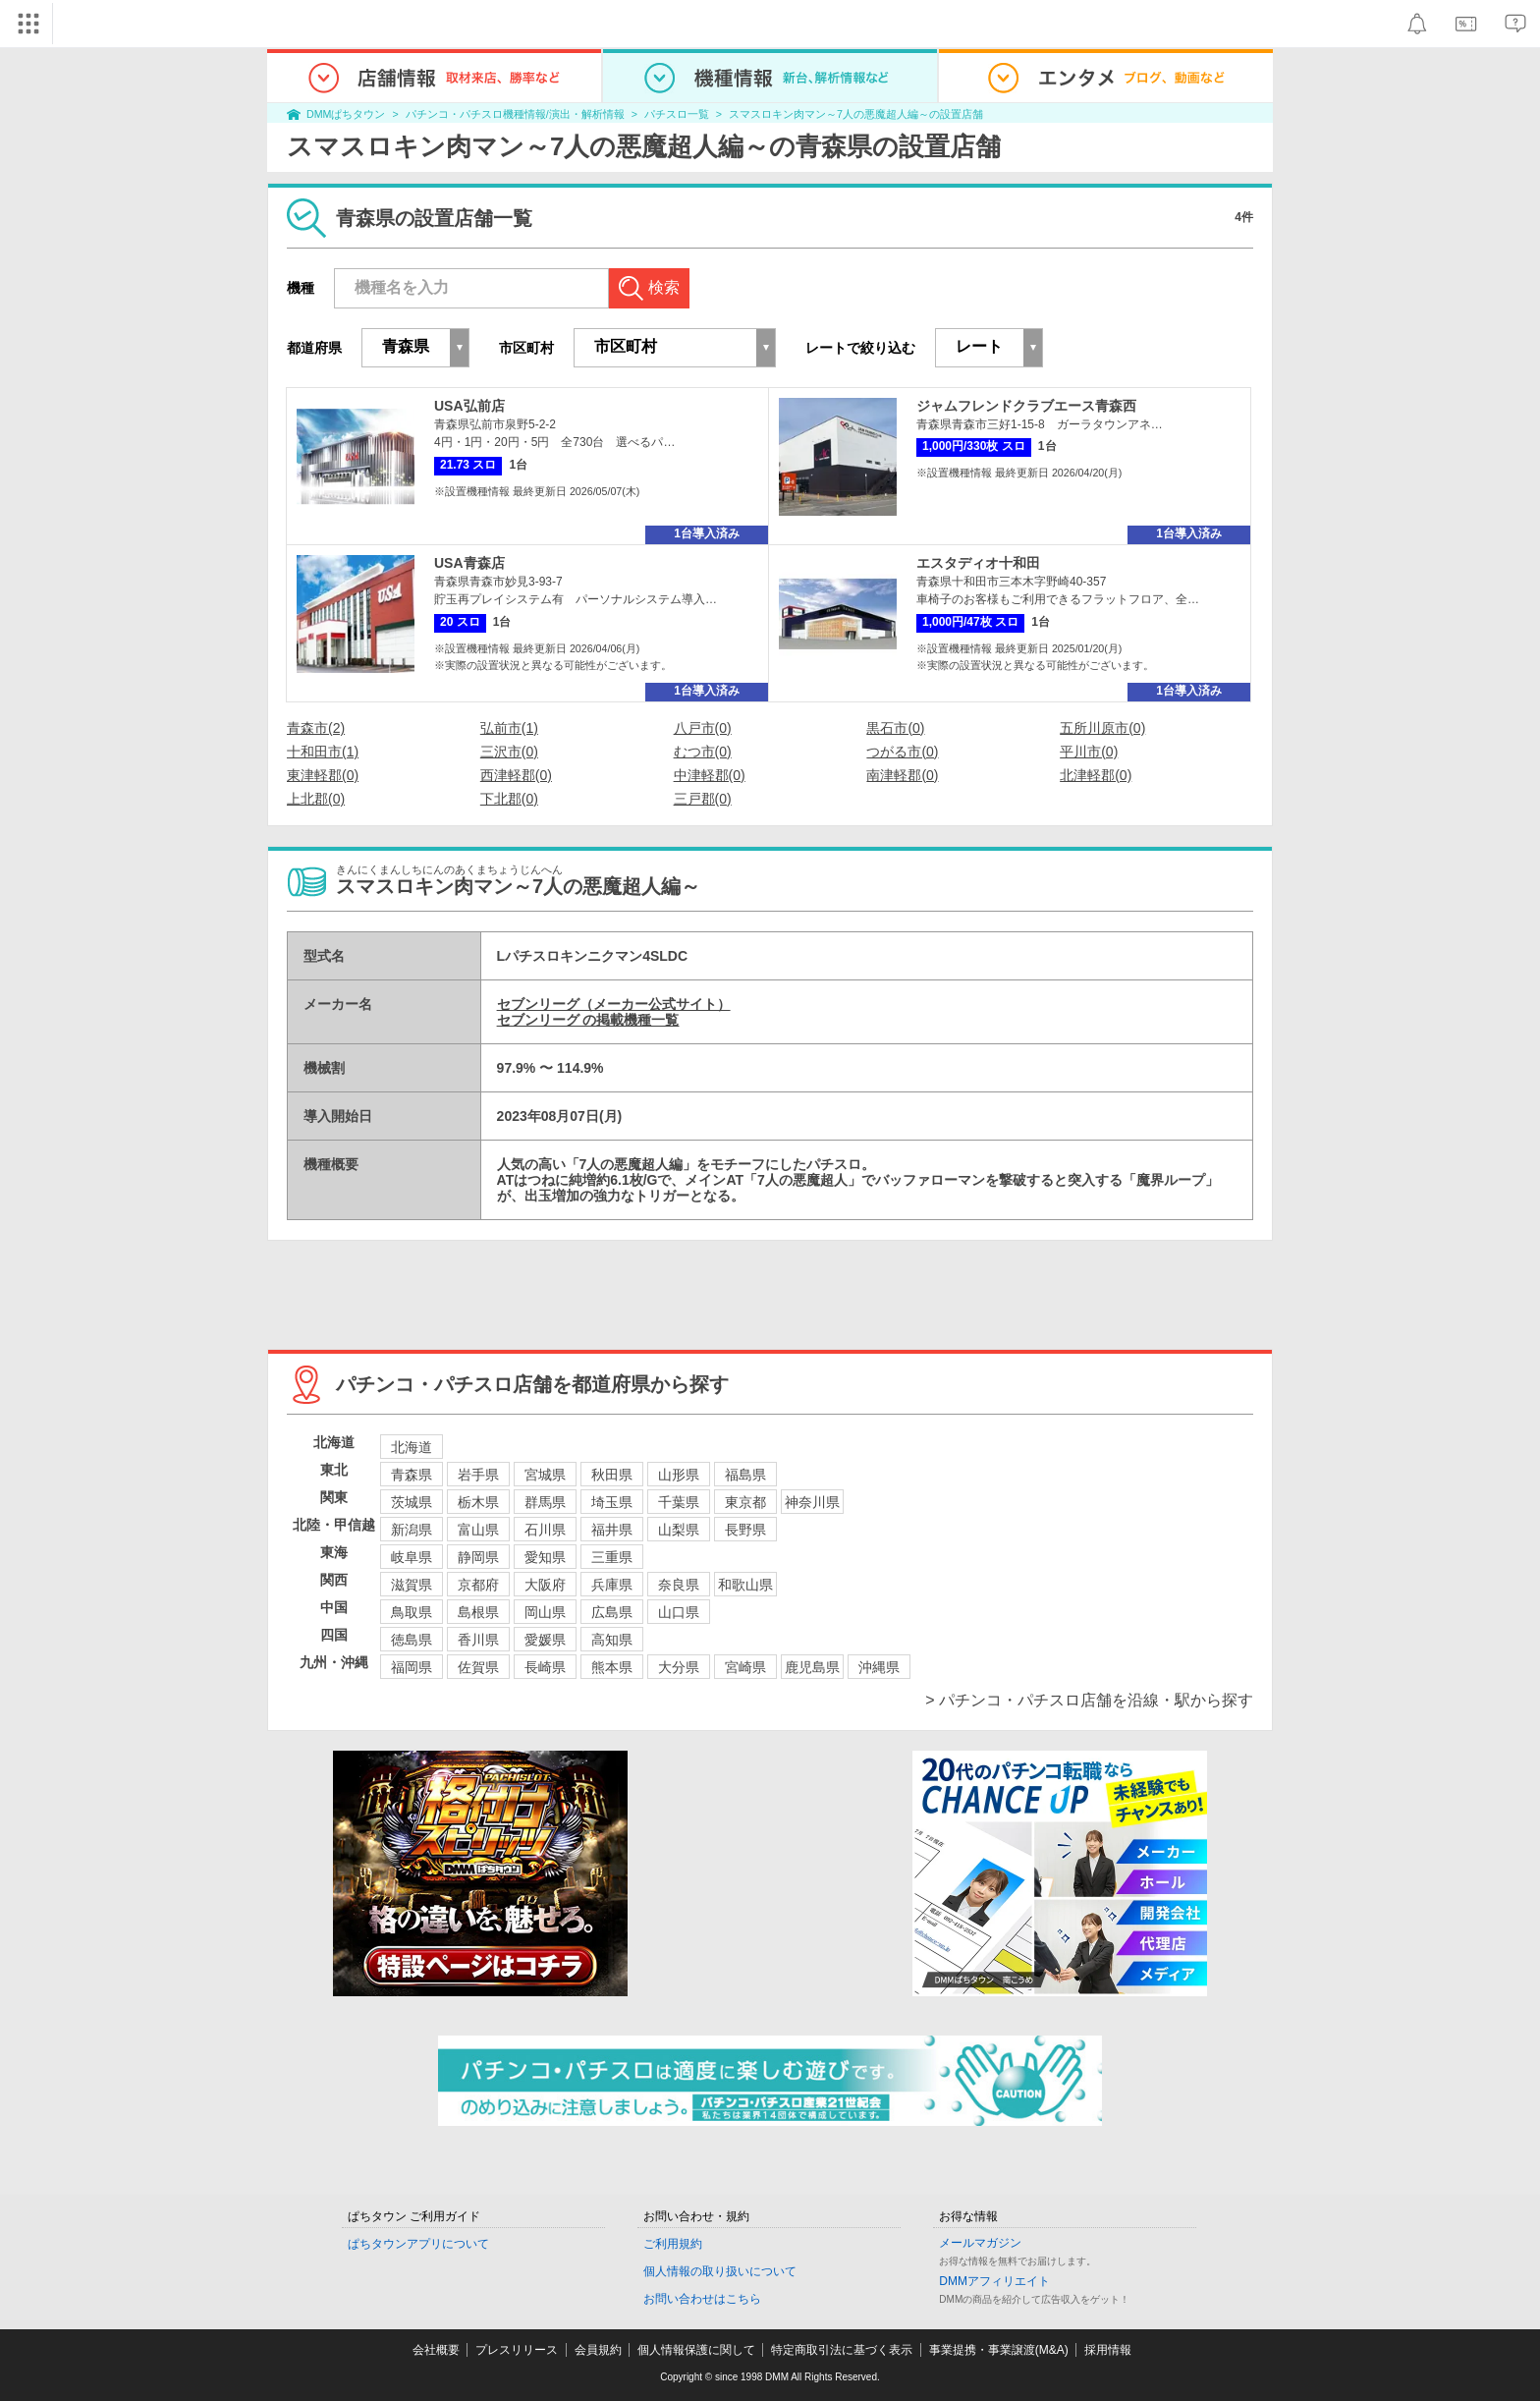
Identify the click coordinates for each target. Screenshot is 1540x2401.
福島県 (745, 1474)
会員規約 (598, 2350)
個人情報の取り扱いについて (720, 2271)
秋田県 (611, 1474)
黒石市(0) (895, 728)
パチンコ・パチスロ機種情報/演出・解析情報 (515, 114)
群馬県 (545, 1502)
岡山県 (545, 1612)
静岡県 (478, 1557)
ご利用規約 (672, 2244)
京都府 (478, 1584)
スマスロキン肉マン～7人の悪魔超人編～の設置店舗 (856, 114)
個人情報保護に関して (696, 2350)
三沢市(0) (509, 751)
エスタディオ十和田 (978, 563)
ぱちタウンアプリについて (418, 2244)
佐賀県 (478, 1667)
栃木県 (478, 1502)
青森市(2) (316, 728)
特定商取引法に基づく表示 (841, 2350)
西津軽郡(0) (516, 775)
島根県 (478, 1612)
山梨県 (678, 1529)
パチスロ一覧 (676, 114)
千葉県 (678, 1502)
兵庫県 (611, 1584)
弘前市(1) (509, 728)
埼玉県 (611, 1502)
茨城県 (411, 1502)
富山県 (478, 1529)
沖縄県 (879, 1667)
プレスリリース (516, 2350)
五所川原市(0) (1102, 728)
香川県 (478, 1639)
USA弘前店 (469, 406)
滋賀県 (411, 1584)
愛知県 (545, 1557)
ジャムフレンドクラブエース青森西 (1026, 406)
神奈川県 (812, 1502)
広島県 (611, 1612)
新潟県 (411, 1529)
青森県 (411, 1474)
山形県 (678, 1474)
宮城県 (545, 1474)
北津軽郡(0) (1095, 775)
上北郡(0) (316, 799)
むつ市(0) (703, 751)
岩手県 (478, 1474)
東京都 (745, 1502)
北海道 (411, 1447)
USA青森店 (469, 563)
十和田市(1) (322, 751)
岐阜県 (411, 1557)
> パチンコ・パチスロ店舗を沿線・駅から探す (1089, 1700)
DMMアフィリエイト (994, 2281)
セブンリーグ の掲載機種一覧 (588, 1020)
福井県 (611, 1529)
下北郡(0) (509, 799)
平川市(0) (1089, 751)
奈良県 (678, 1584)
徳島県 (411, 1639)
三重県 (611, 1557)
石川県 (545, 1529)
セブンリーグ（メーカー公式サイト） (614, 1004)
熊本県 (611, 1667)
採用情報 (1107, 2350)
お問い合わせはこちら (702, 2299)
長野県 (745, 1529)
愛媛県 (545, 1639)
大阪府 (545, 1584)
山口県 (678, 1612)
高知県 (611, 1639)
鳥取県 (411, 1612)
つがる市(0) (902, 751)
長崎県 (545, 1667)
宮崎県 (745, 1667)
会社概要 (436, 2350)
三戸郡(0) (703, 799)
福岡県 (411, 1667)
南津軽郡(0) (902, 775)
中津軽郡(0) (709, 775)
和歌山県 (745, 1584)
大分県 (678, 1667)
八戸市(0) (703, 728)
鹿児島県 (812, 1667)
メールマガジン (980, 2243)
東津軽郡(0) (322, 775)
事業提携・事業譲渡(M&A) (999, 2350)
